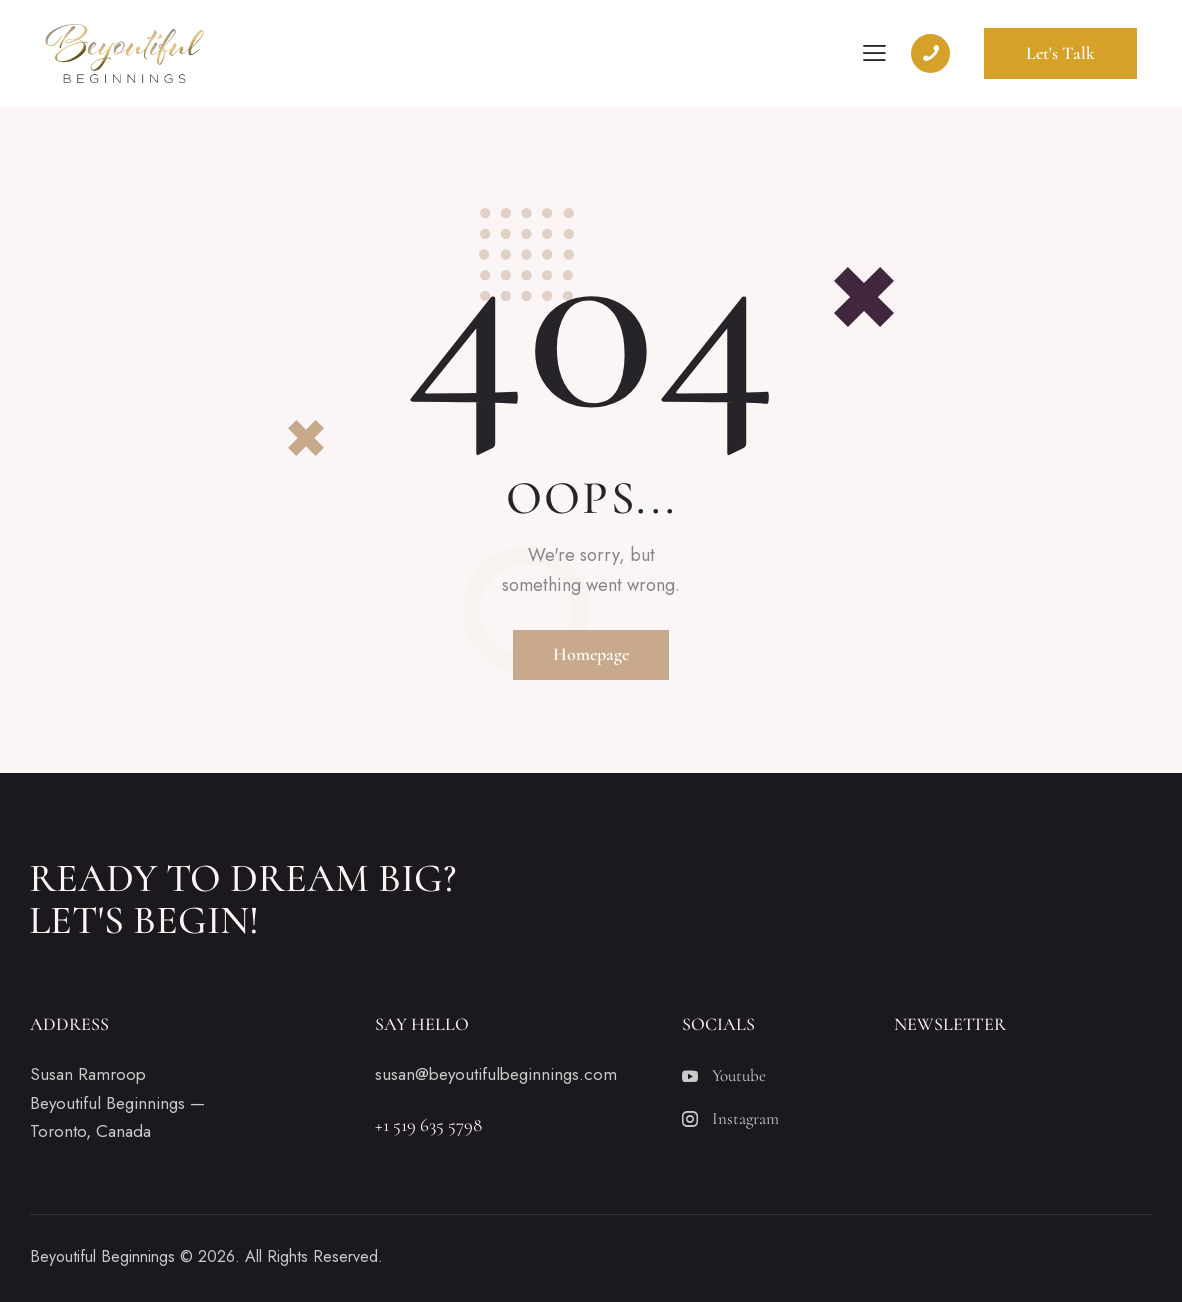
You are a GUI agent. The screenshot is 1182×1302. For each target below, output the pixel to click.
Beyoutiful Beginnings (102, 1256)
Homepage (591, 654)
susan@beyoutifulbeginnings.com (496, 1074)
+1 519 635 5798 (428, 1124)
